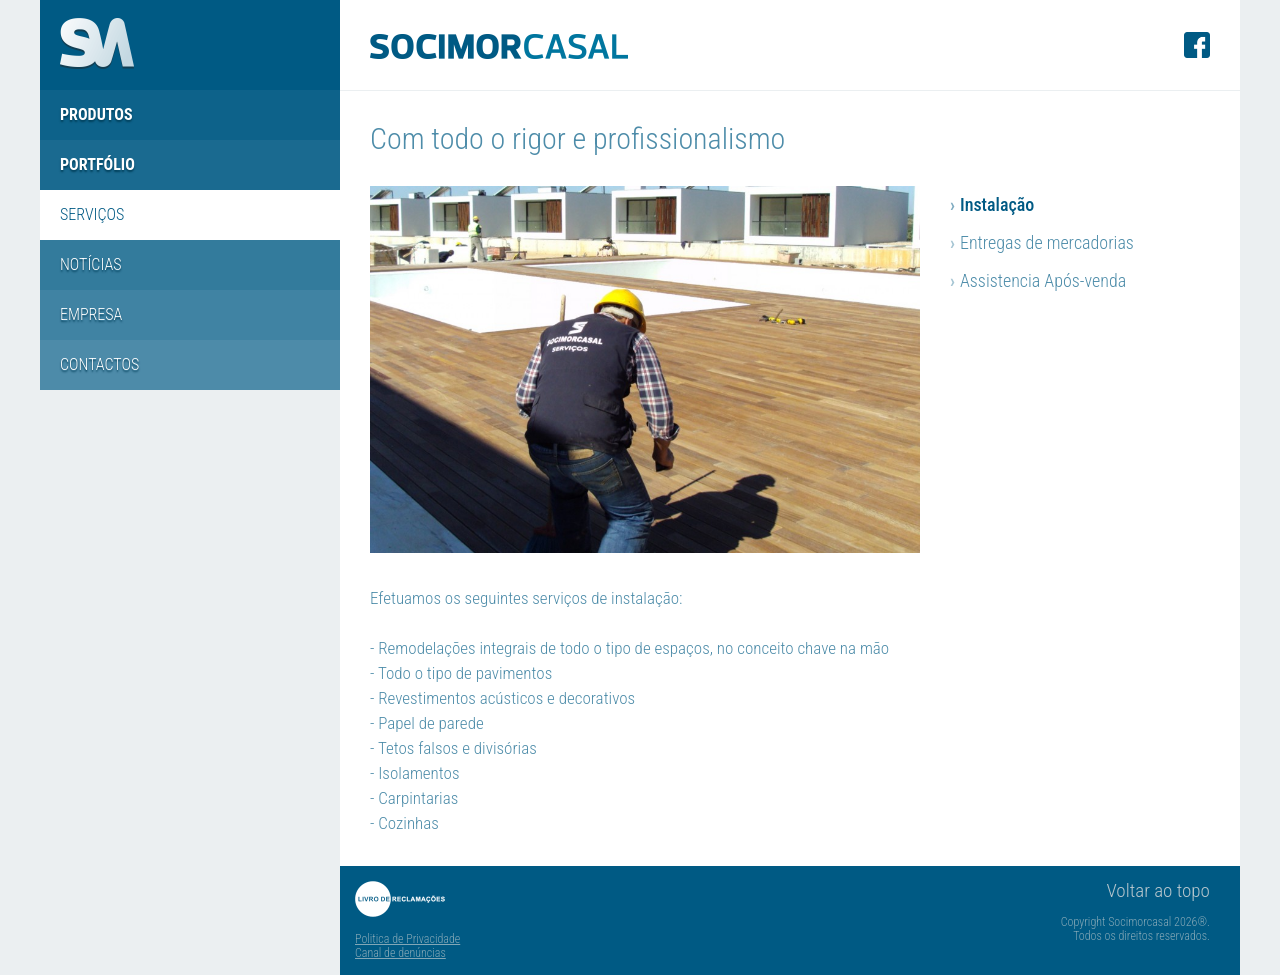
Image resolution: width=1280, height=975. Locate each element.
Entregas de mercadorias (1042, 242)
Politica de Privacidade (407, 939)
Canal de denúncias (400, 953)
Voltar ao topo (1158, 890)
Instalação (992, 204)
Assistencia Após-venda (1038, 280)
